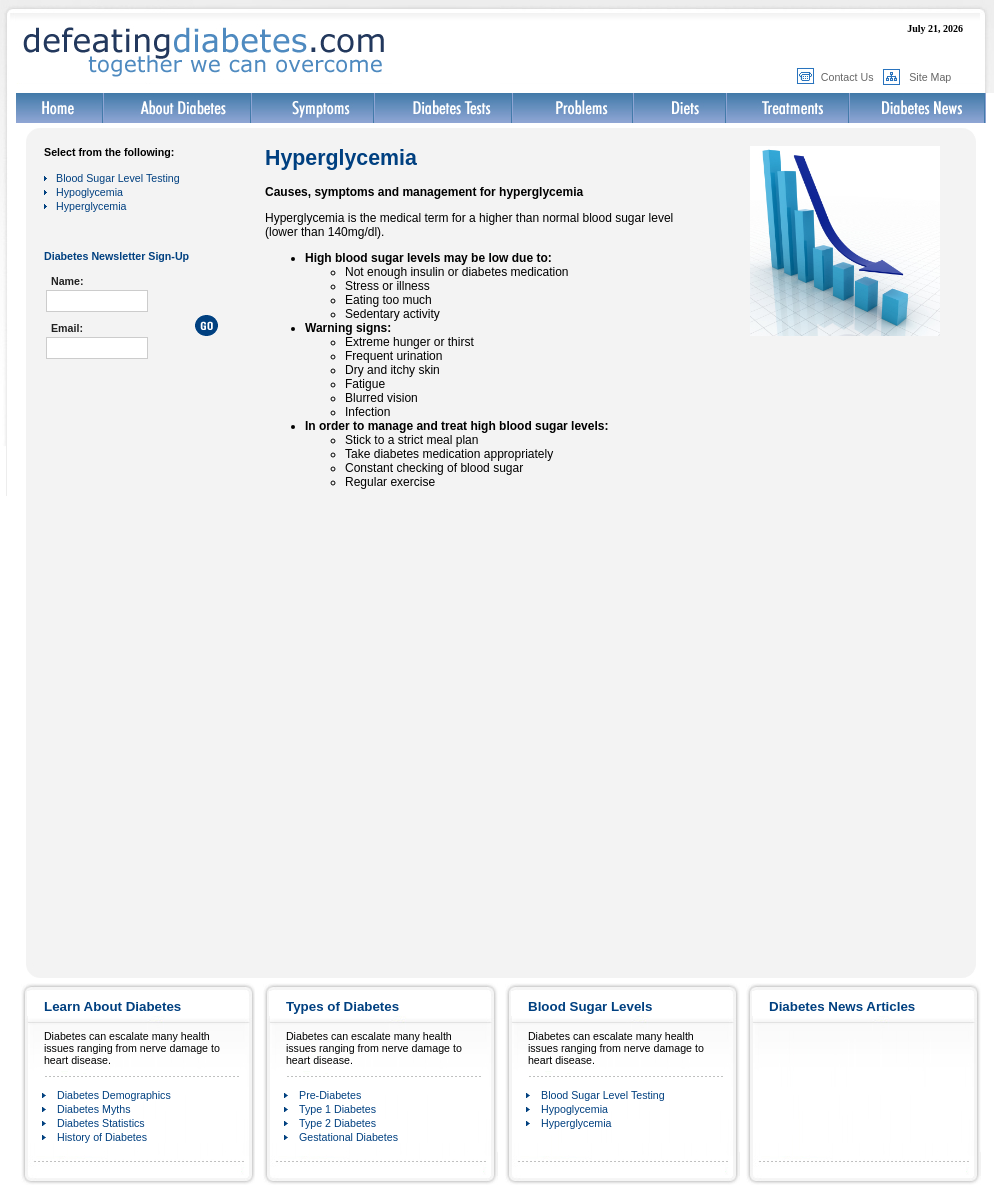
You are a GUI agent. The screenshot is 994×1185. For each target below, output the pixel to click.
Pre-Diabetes (330, 1095)
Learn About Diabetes (112, 1006)
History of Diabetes (102, 1137)
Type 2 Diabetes (337, 1123)
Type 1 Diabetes (337, 1109)
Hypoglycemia (89, 192)
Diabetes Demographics (114, 1095)
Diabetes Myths (93, 1109)
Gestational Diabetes (348, 1137)
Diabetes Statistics (101, 1123)
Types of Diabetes (342, 1006)
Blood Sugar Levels (590, 1006)
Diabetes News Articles (842, 1006)
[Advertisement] (144, 477)
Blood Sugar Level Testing (118, 178)
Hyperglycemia (91, 206)
